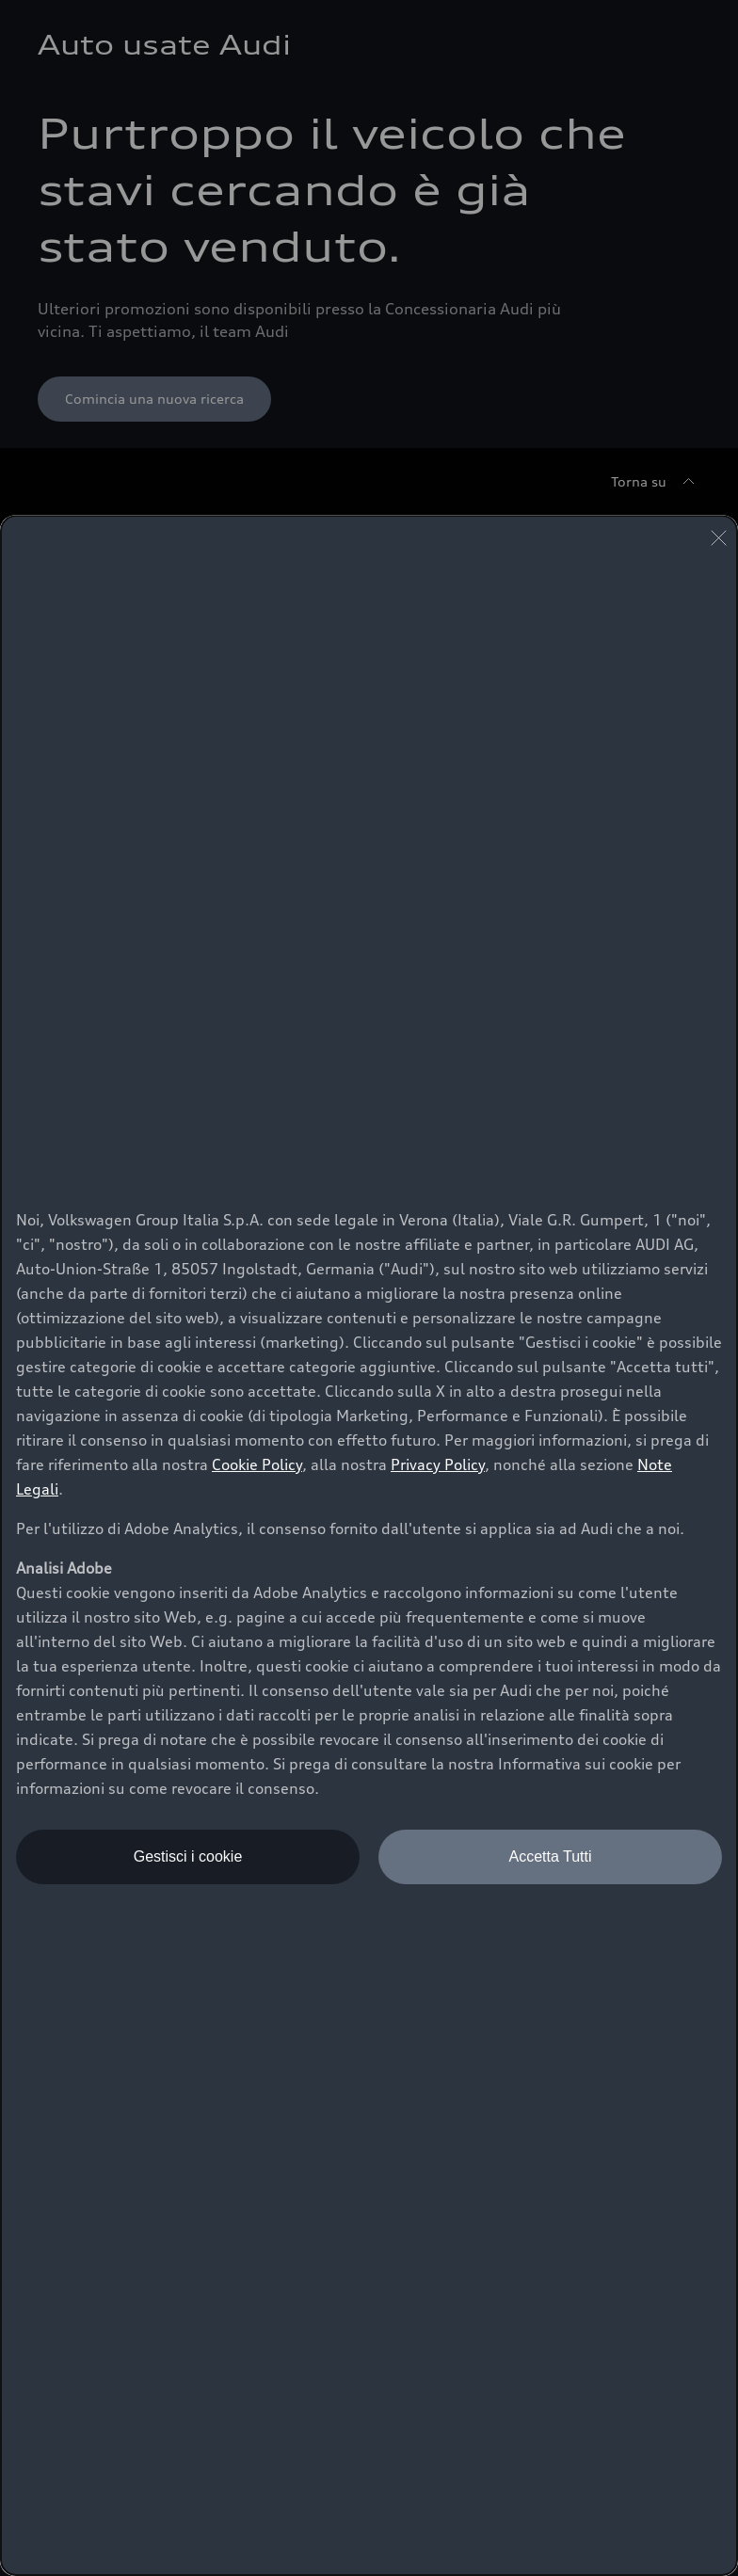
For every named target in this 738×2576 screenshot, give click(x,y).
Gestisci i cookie (188, 1856)
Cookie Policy (257, 1464)
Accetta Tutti (549, 1856)
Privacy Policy (438, 1464)
